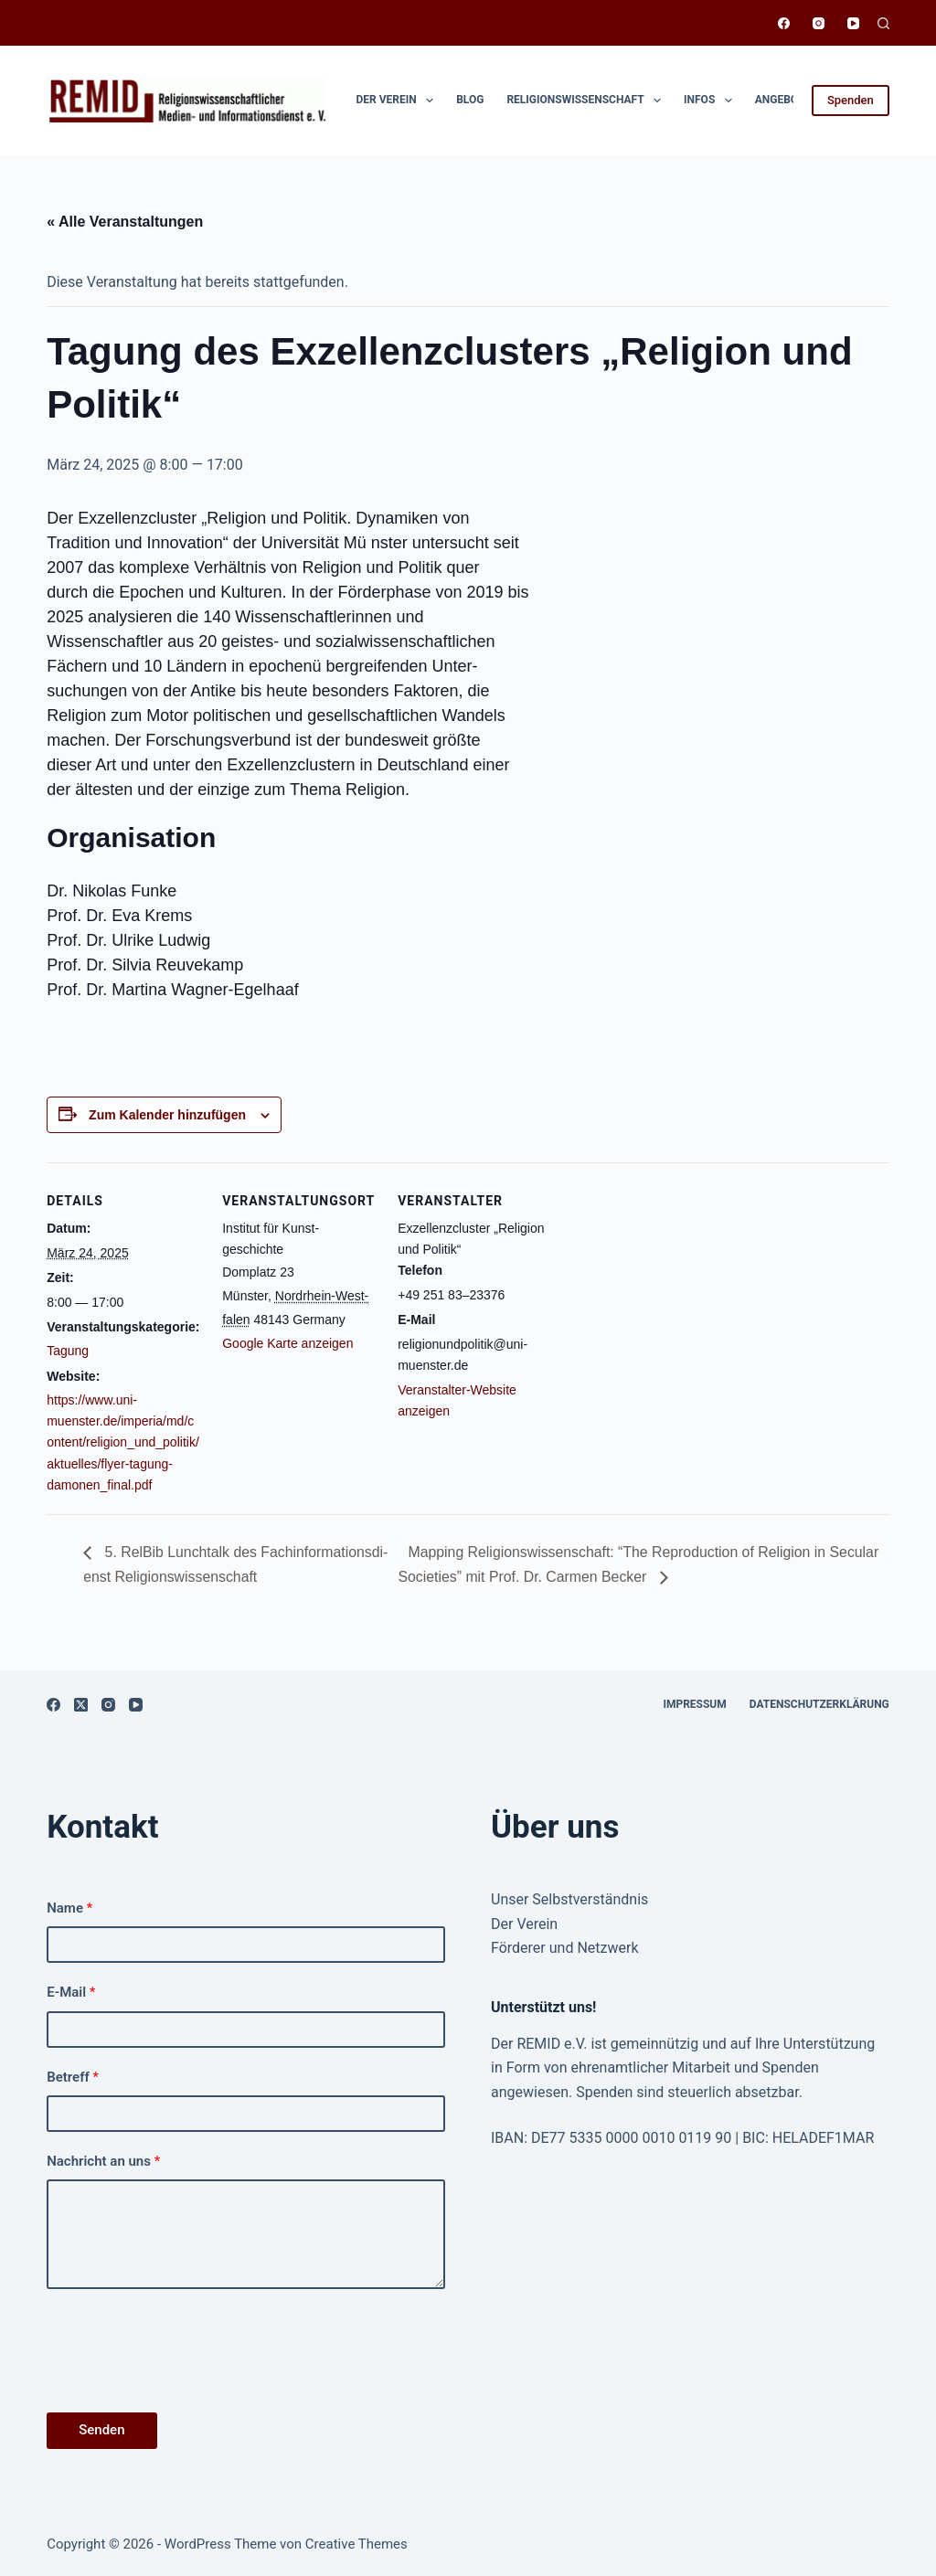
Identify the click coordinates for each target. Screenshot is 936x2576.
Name (69, 1908)
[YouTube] (853, 23)
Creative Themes (356, 2544)
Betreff (73, 2077)
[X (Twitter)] (81, 1705)
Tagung (68, 1350)
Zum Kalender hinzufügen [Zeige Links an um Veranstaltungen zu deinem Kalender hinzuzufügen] (167, 1115)
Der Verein (398, 100)
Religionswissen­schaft (587, 100)
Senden (101, 2430)
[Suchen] (883, 23)
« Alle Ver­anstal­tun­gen (125, 221)
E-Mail (71, 1992)
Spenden (850, 100)
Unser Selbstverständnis (569, 1899)
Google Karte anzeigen (287, 1343)
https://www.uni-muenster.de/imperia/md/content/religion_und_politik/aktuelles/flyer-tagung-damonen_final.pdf (123, 1442)
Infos (711, 100)
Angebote (795, 100)
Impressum (694, 1704)
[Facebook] (784, 23)
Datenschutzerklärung (819, 1704)
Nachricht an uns (103, 2161)
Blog (470, 99)
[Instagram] (818, 23)
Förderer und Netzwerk (565, 1947)
